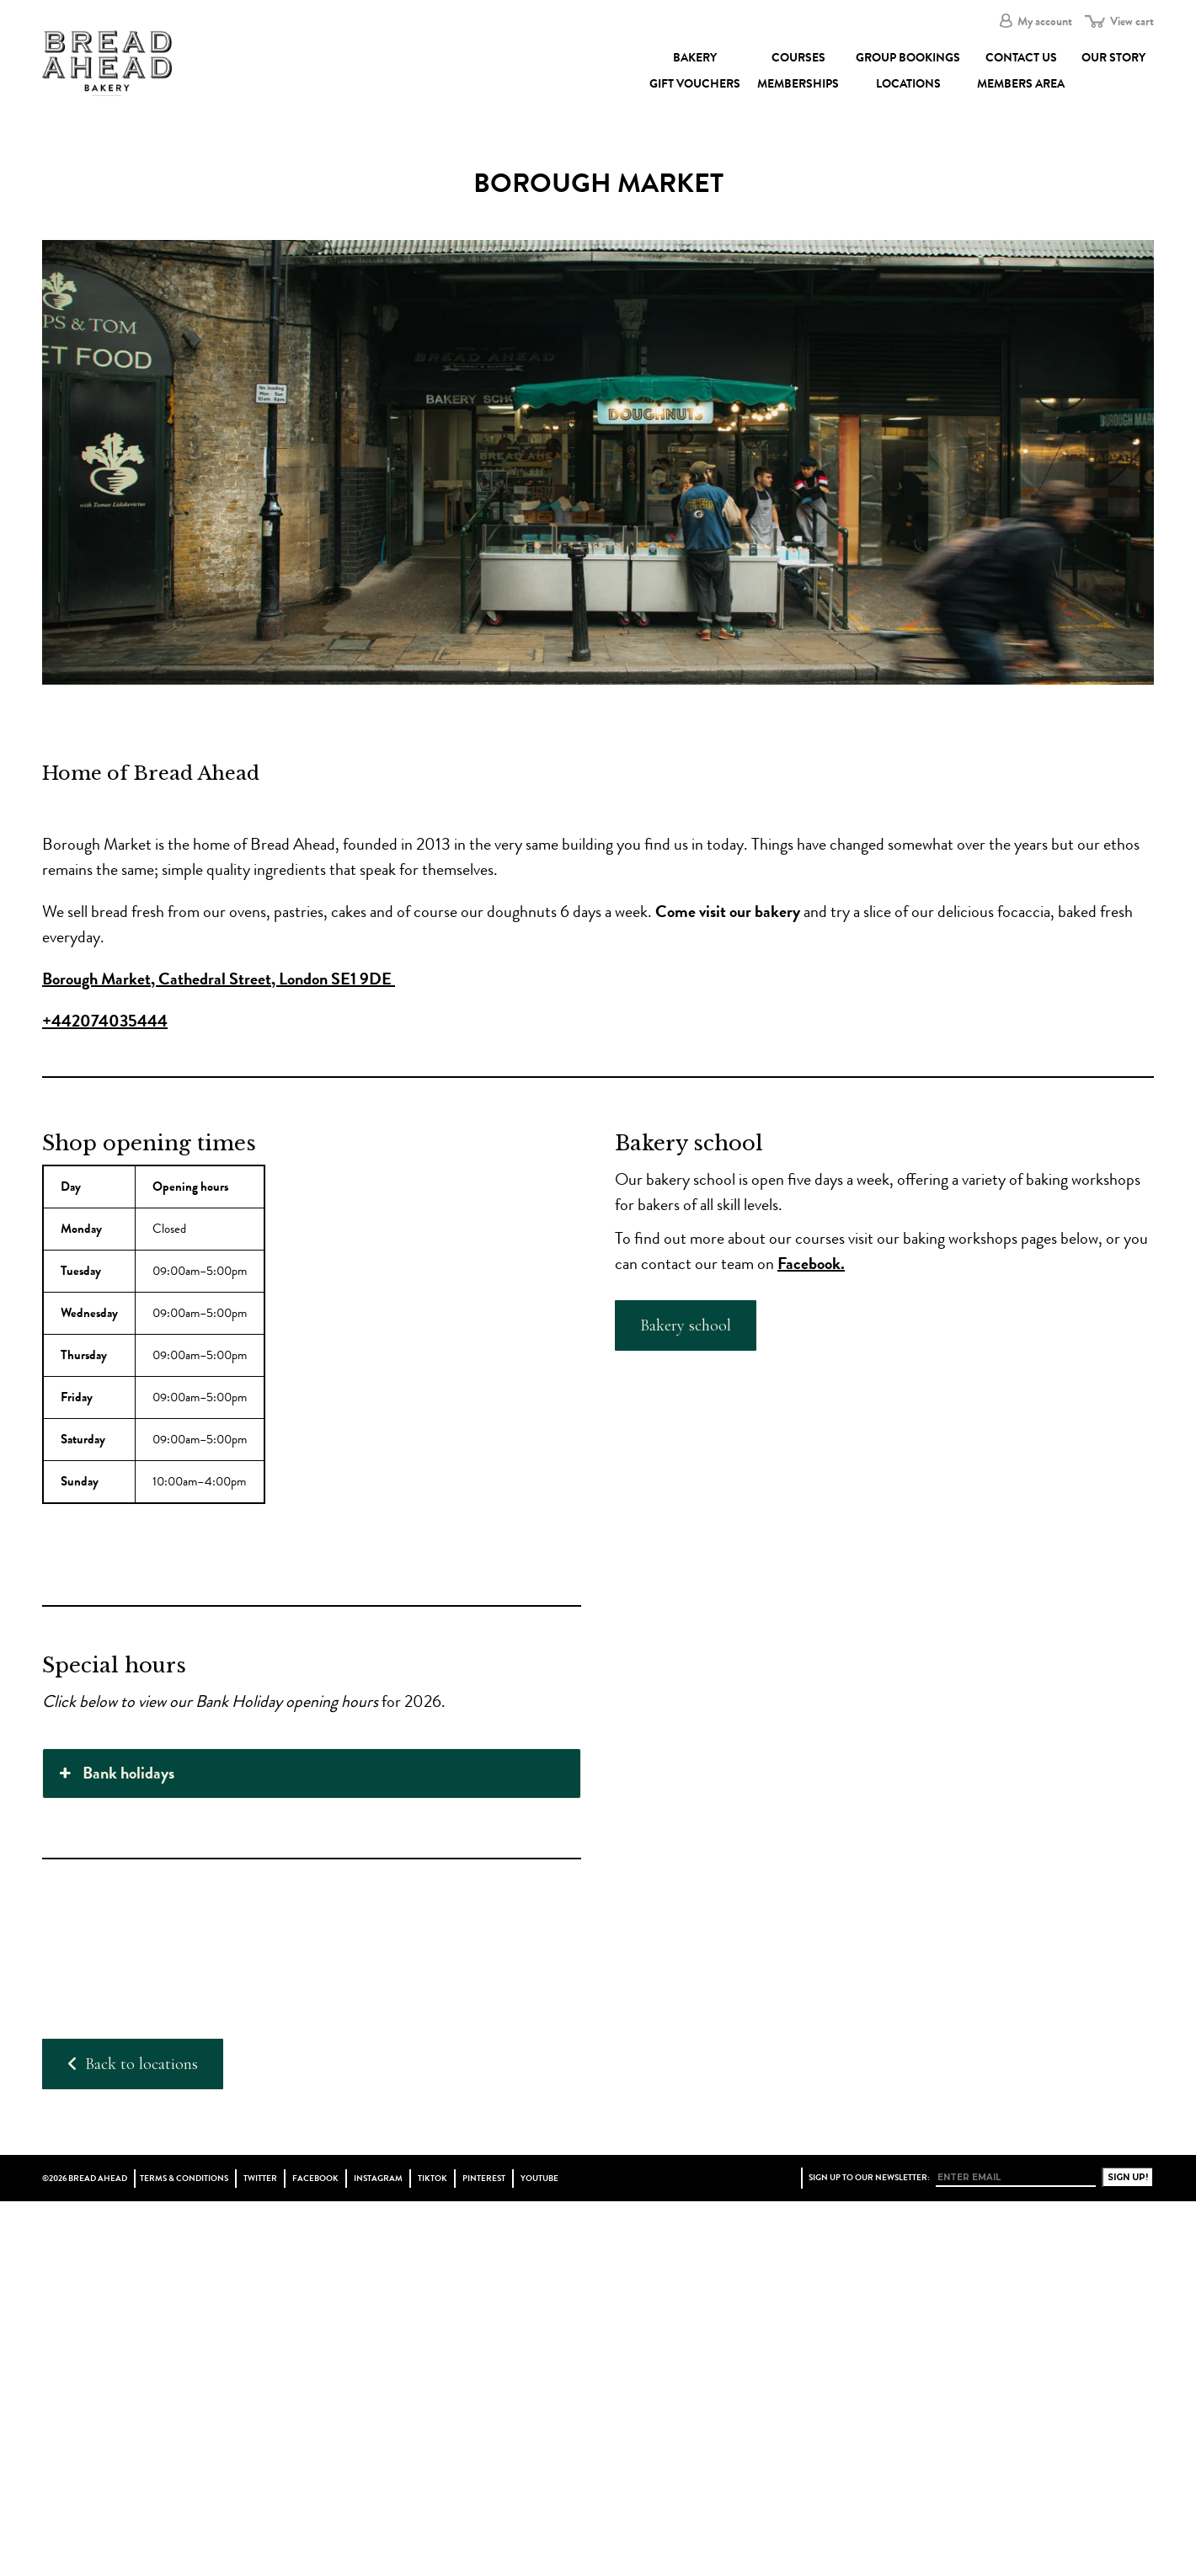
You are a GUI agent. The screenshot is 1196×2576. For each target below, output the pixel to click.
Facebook (315, 2178)
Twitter (260, 2178)
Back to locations (132, 2064)
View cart (1132, 21)
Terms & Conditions (184, 2178)
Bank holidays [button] (115, 1773)
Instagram (378, 2178)
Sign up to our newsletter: (869, 2178)
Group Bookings (908, 57)
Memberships (798, 83)
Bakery (695, 57)
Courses (798, 57)
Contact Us (1021, 57)
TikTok (432, 2178)
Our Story (1113, 57)
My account (1044, 21)
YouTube (539, 2178)
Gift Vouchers (694, 83)
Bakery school (685, 1325)
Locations (908, 83)
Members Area (1021, 83)
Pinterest (483, 2178)
